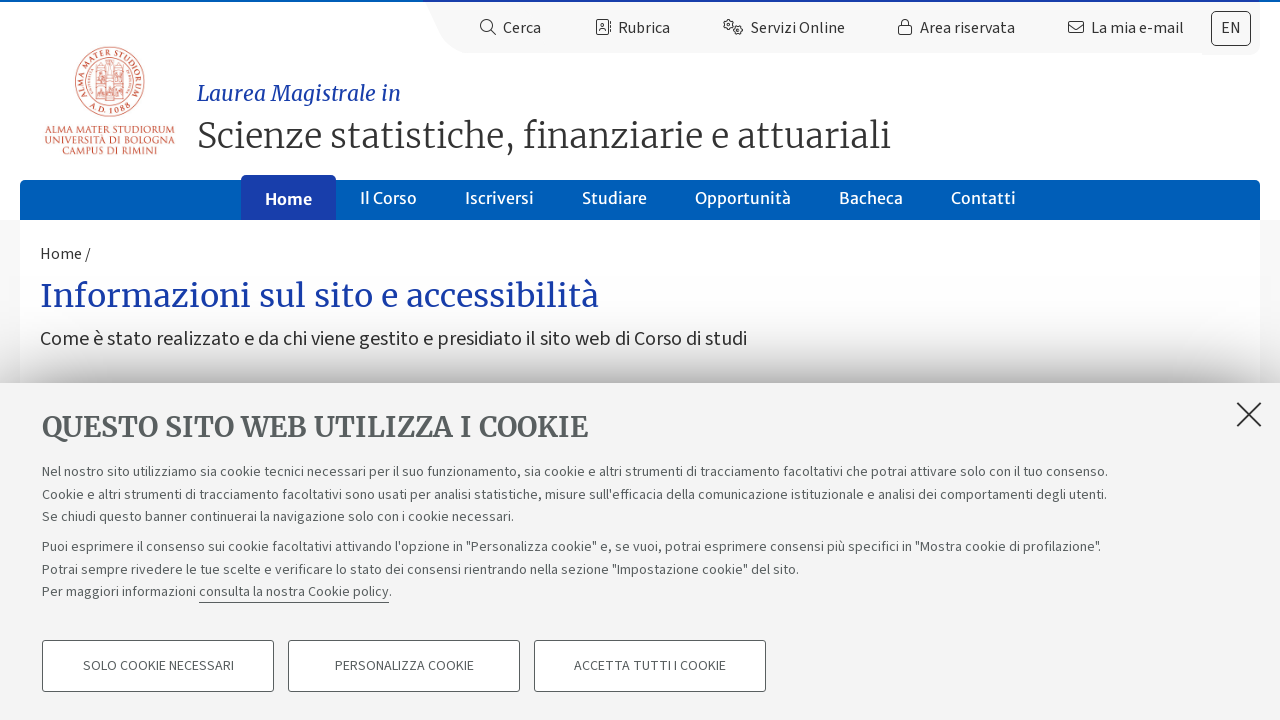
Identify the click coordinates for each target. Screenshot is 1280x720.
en (1231, 28)
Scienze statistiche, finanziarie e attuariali (728, 117)
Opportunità (743, 198)
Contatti (983, 198)
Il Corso (388, 198)
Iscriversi (499, 198)
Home (288, 199)
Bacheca (871, 198)
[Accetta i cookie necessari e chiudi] (1249, 414)
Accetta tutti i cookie (650, 666)
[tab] (1231, 28)
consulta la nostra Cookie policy (294, 592)
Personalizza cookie (404, 666)
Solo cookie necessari (158, 666)
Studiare (614, 198)
